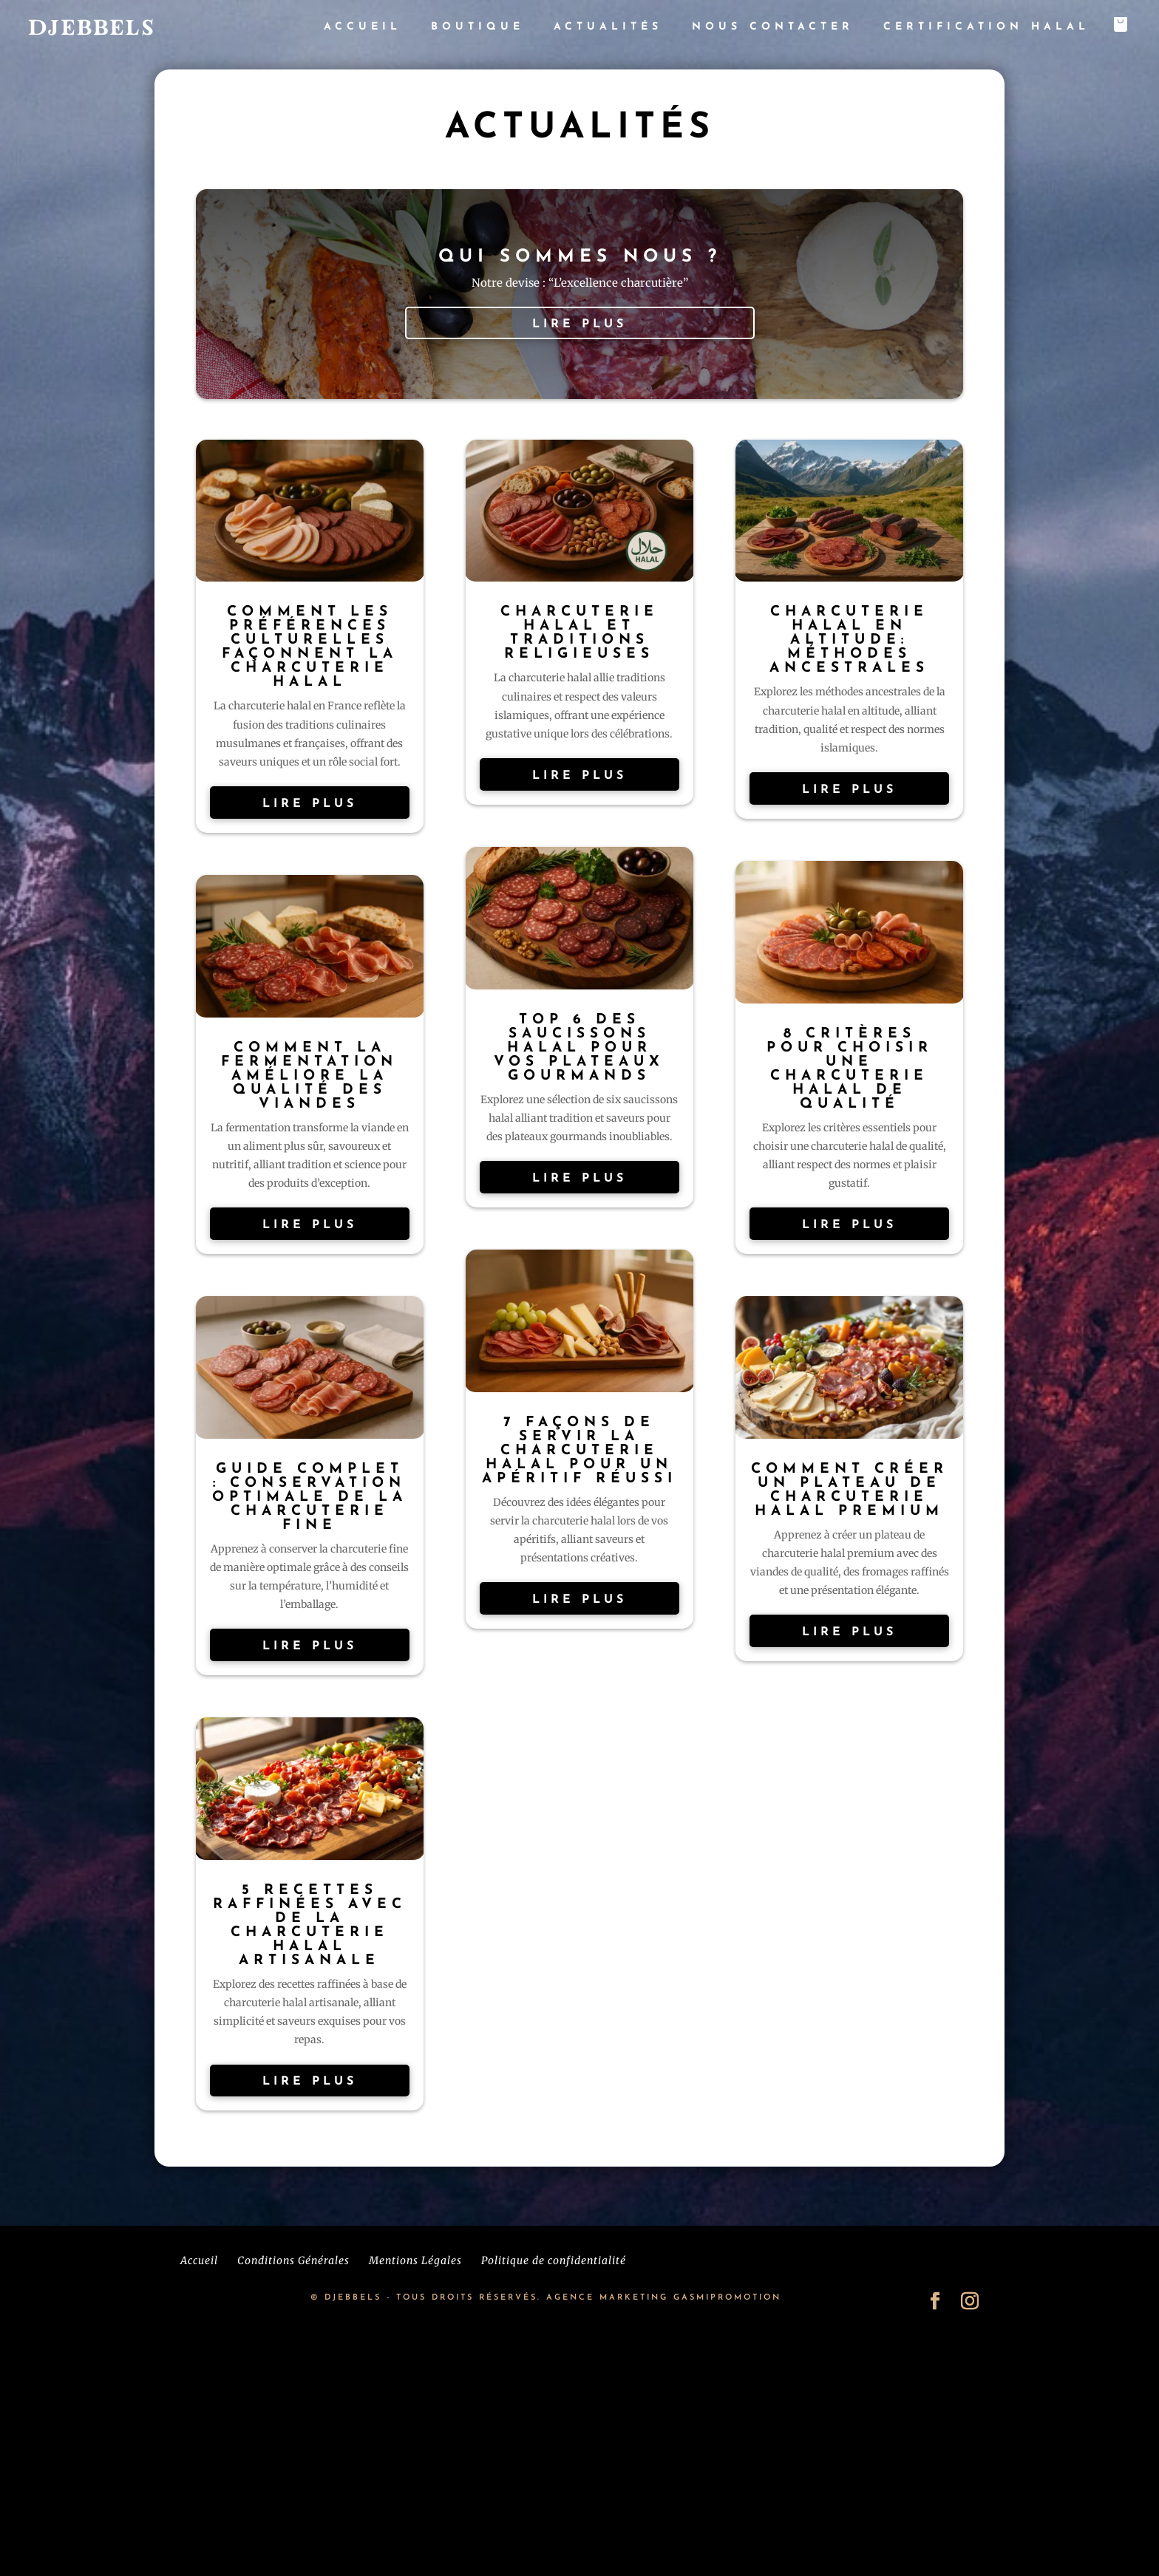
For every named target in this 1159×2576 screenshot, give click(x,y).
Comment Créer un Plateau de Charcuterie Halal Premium (849, 1490)
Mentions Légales (415, 2260)
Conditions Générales (293, 2260)
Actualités (608, 27)
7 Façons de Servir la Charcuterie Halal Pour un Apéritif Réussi (579, 1451)
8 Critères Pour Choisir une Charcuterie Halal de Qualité (850, 1069)
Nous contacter (773, 27)
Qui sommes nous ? (579, 257)
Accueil (362, 27)
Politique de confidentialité (553, 2260)
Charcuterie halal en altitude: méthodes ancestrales (849, 640)
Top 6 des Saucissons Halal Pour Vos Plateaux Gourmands (579, 1048)
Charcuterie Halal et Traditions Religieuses (579, 633)
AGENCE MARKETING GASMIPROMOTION (663, 2298)
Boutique (477, 27)
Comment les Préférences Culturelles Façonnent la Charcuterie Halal (310, 647)
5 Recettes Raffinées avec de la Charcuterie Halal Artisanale (310, 1926)
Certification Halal (986, 27)
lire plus (579, 324)
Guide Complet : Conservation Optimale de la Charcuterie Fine (309, 1497)
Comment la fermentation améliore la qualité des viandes (309, 1076)
